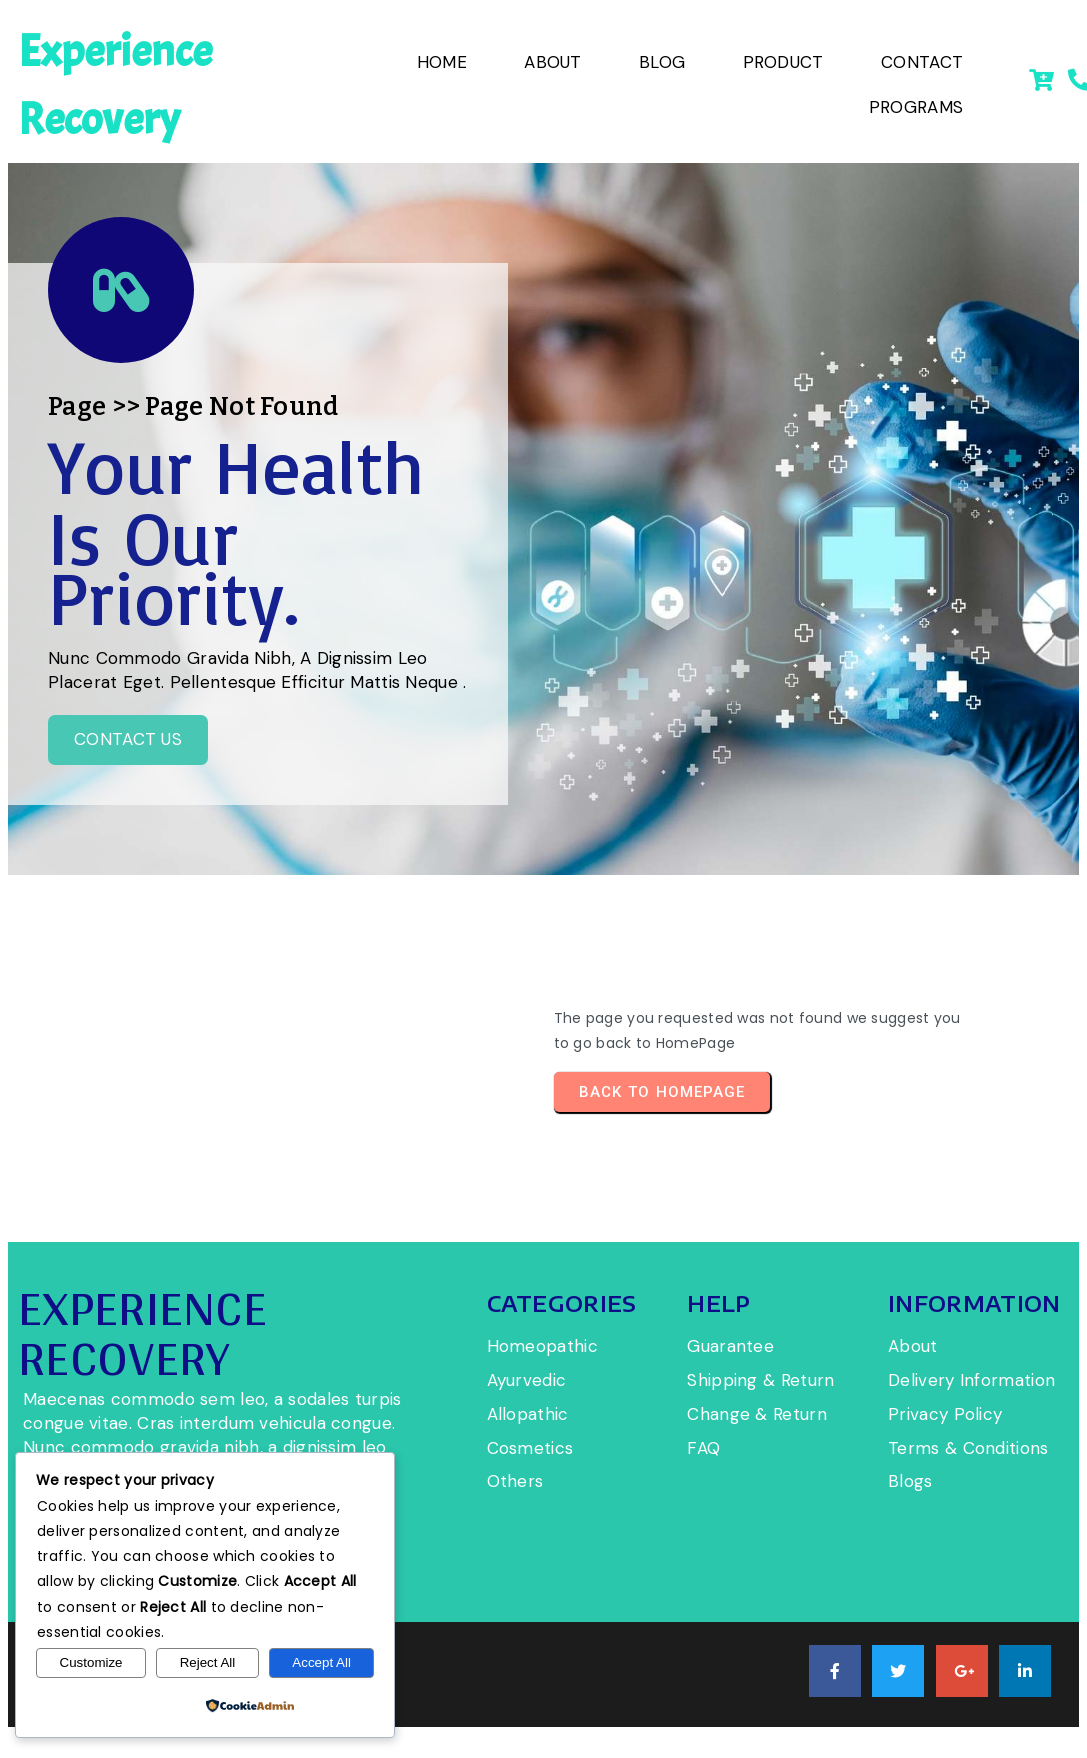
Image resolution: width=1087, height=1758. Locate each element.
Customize (91, 1662)
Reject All (208, 1662)
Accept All (321, 1662)
